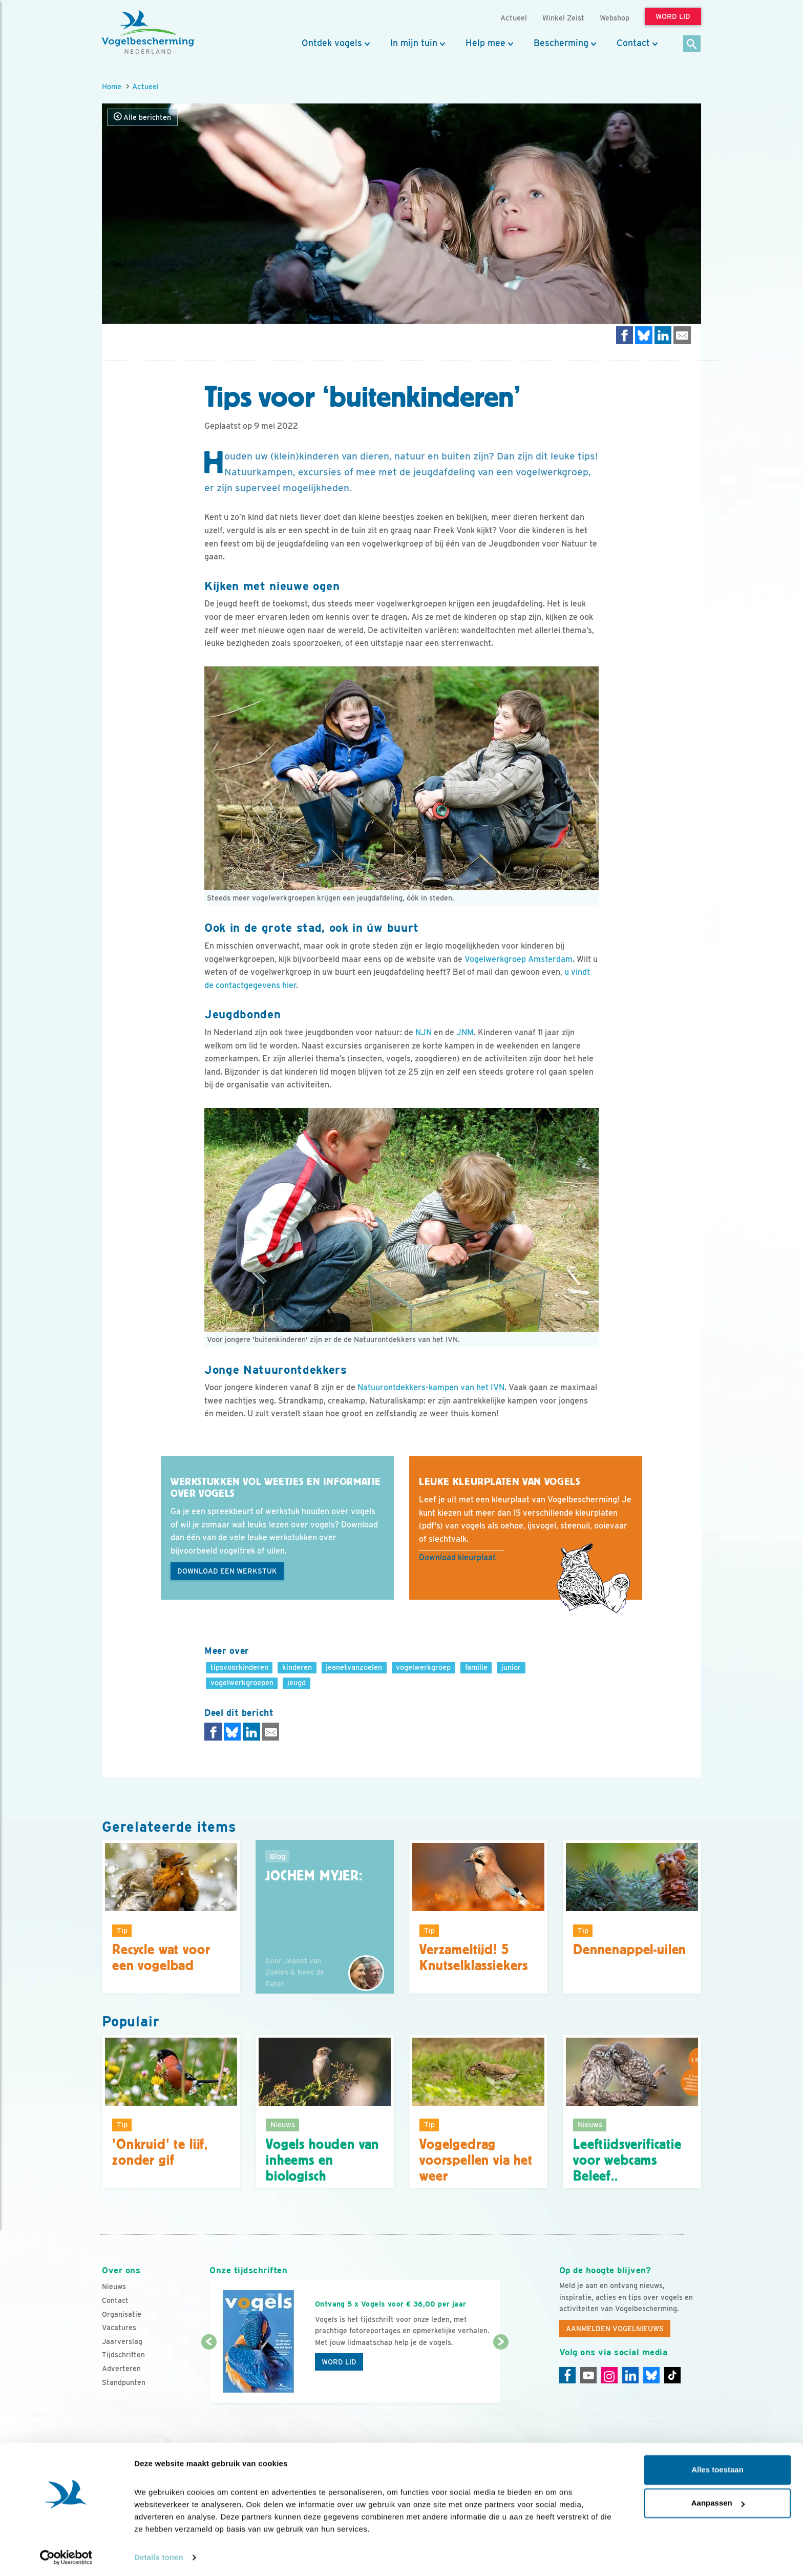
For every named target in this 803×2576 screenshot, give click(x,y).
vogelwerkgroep (423, 1667)
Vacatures (119, 2327)
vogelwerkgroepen (241, 1682)
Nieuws (114, 2286)
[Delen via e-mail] (682, 335)
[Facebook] (567, 2375)
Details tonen (158, 2555)
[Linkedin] (630, 2375)
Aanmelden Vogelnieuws (615, 2328)
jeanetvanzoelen (354, 1667)
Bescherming (561, 43)
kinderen (297, 1667)
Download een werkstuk (227, 1571)
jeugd (296, 1682)
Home (111, 86)
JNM (465, 1032)
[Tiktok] (672, 2375)
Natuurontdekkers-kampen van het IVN (430, 1387)
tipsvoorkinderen (239, 1667)
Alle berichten (142, 117)
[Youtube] (588, 2375)
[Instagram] (609, 2375)
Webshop (614, 17)
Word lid (339, 2362)
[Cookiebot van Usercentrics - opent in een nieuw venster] (66, 2556)
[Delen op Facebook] (624, 335)
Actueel (145, 86)
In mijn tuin (413, 43)
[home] (148, 32)
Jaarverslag (122, 2341)
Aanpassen (718, 2501)
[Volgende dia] (500, 2373)
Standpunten (123, 2382)
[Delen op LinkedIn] (663, 335)
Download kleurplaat (457, 1557)
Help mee (485, 43)
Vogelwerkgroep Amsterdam (518, 959)
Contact (633, 43)
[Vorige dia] (208, 2373)
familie (476, 1667)
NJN (423, 1032)
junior (511, 1667)
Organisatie (121, 2314)
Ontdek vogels (332, 43)
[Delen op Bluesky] (643, 335)
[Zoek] (692, 44)
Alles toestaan (717, 2468)
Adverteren (121, 2368)
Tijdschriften (123, 2355)
